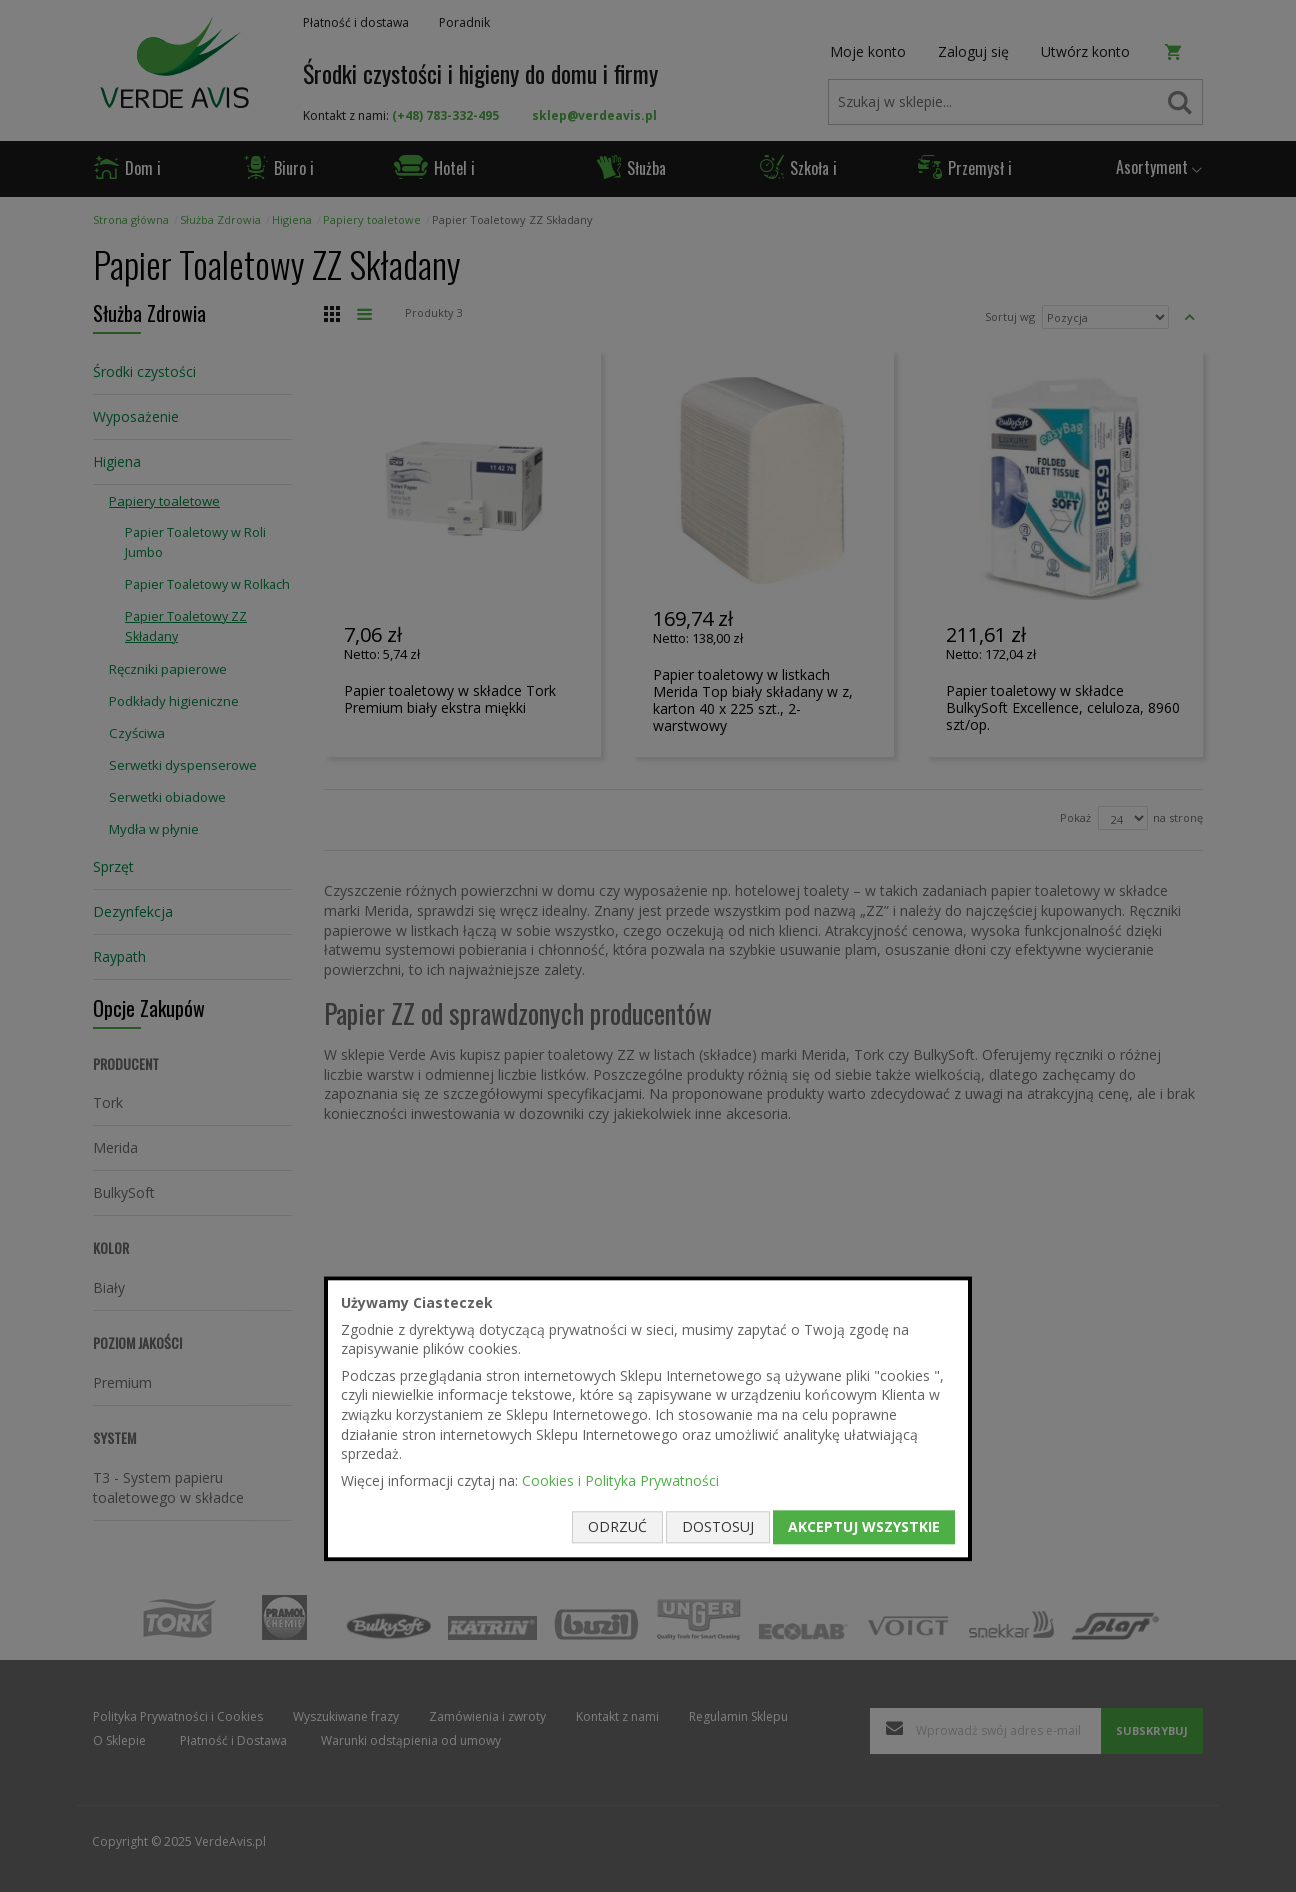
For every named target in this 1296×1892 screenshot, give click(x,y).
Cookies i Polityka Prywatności (620, 1480)
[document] (648, 1418)
